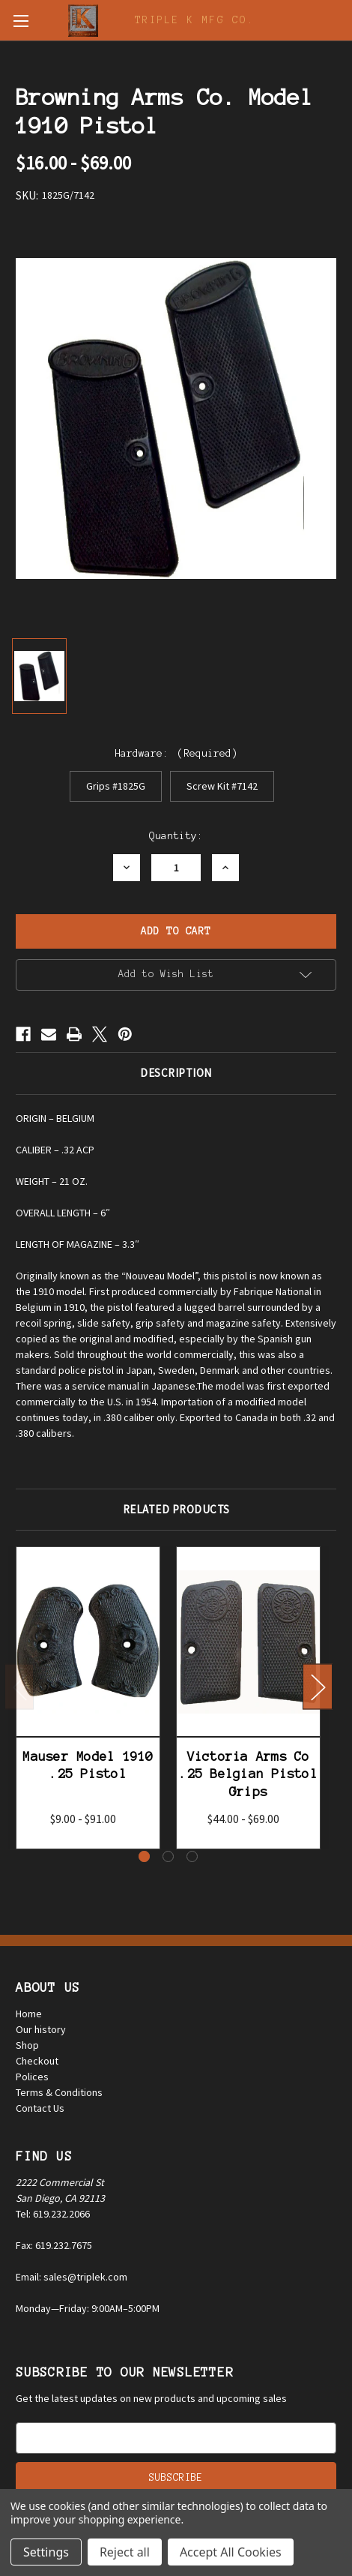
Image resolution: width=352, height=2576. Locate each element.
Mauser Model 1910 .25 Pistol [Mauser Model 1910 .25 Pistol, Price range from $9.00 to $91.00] (87, 1765)
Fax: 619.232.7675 (54, 2245)
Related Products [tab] (176, 1509)
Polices (32, 2076)
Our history (41, 2029)
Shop (27, 2045)
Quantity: (176, 835)
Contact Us (40, 2108)
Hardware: (176, 753)
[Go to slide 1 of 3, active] (144, 1856)
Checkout (37, 2061)
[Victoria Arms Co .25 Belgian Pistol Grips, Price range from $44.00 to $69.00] (248, 1641)
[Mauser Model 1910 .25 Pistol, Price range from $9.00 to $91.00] (88, 1641)
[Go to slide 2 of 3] (168, 1856)
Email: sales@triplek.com (71, 2277)
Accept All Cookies (231, 2552)
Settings (46, 2552)
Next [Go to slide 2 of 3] (318, 1687)
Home (29, 2013)
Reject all (125, 2552)
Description (176, 1073)
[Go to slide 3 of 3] (192, 1856)
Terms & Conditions (59, 2092)
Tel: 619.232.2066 (53, 2214)
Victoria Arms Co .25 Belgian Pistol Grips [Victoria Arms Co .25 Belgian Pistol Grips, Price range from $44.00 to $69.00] (248, 1774)
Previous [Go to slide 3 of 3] (19, 1687)
